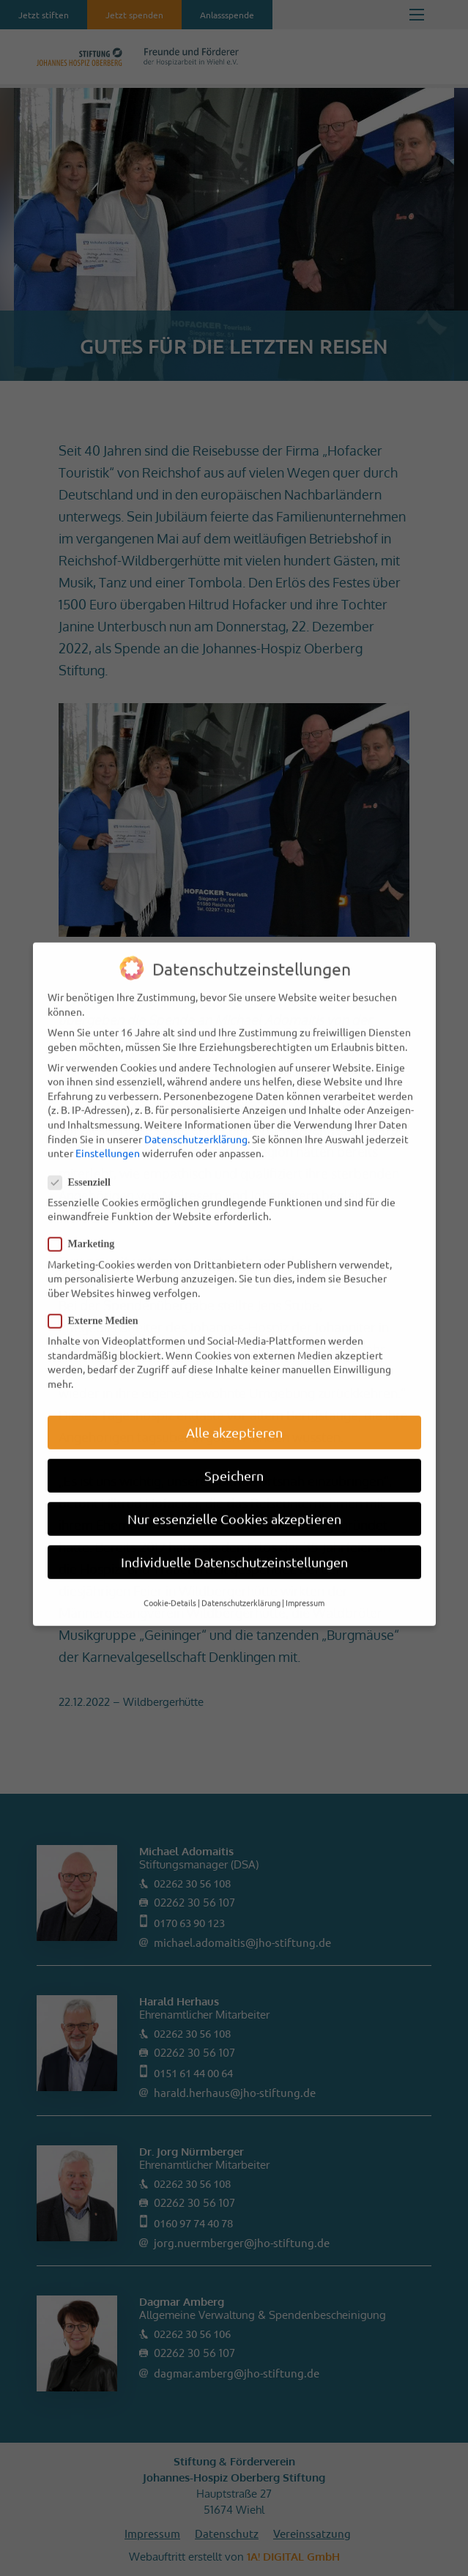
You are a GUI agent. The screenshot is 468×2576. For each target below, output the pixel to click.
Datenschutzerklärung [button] (241, 1579)
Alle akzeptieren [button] (234, 1409)
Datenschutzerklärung (196, 1115)
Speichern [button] (234, 1452)
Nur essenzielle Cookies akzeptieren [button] (234, 1495)
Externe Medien (99, 1297)
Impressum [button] (305, 1579)
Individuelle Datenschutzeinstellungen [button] (234, 1538)
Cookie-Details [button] (170, 1579)
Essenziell (85, 1159)
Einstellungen (107, 1129)
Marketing (87, 1221)
